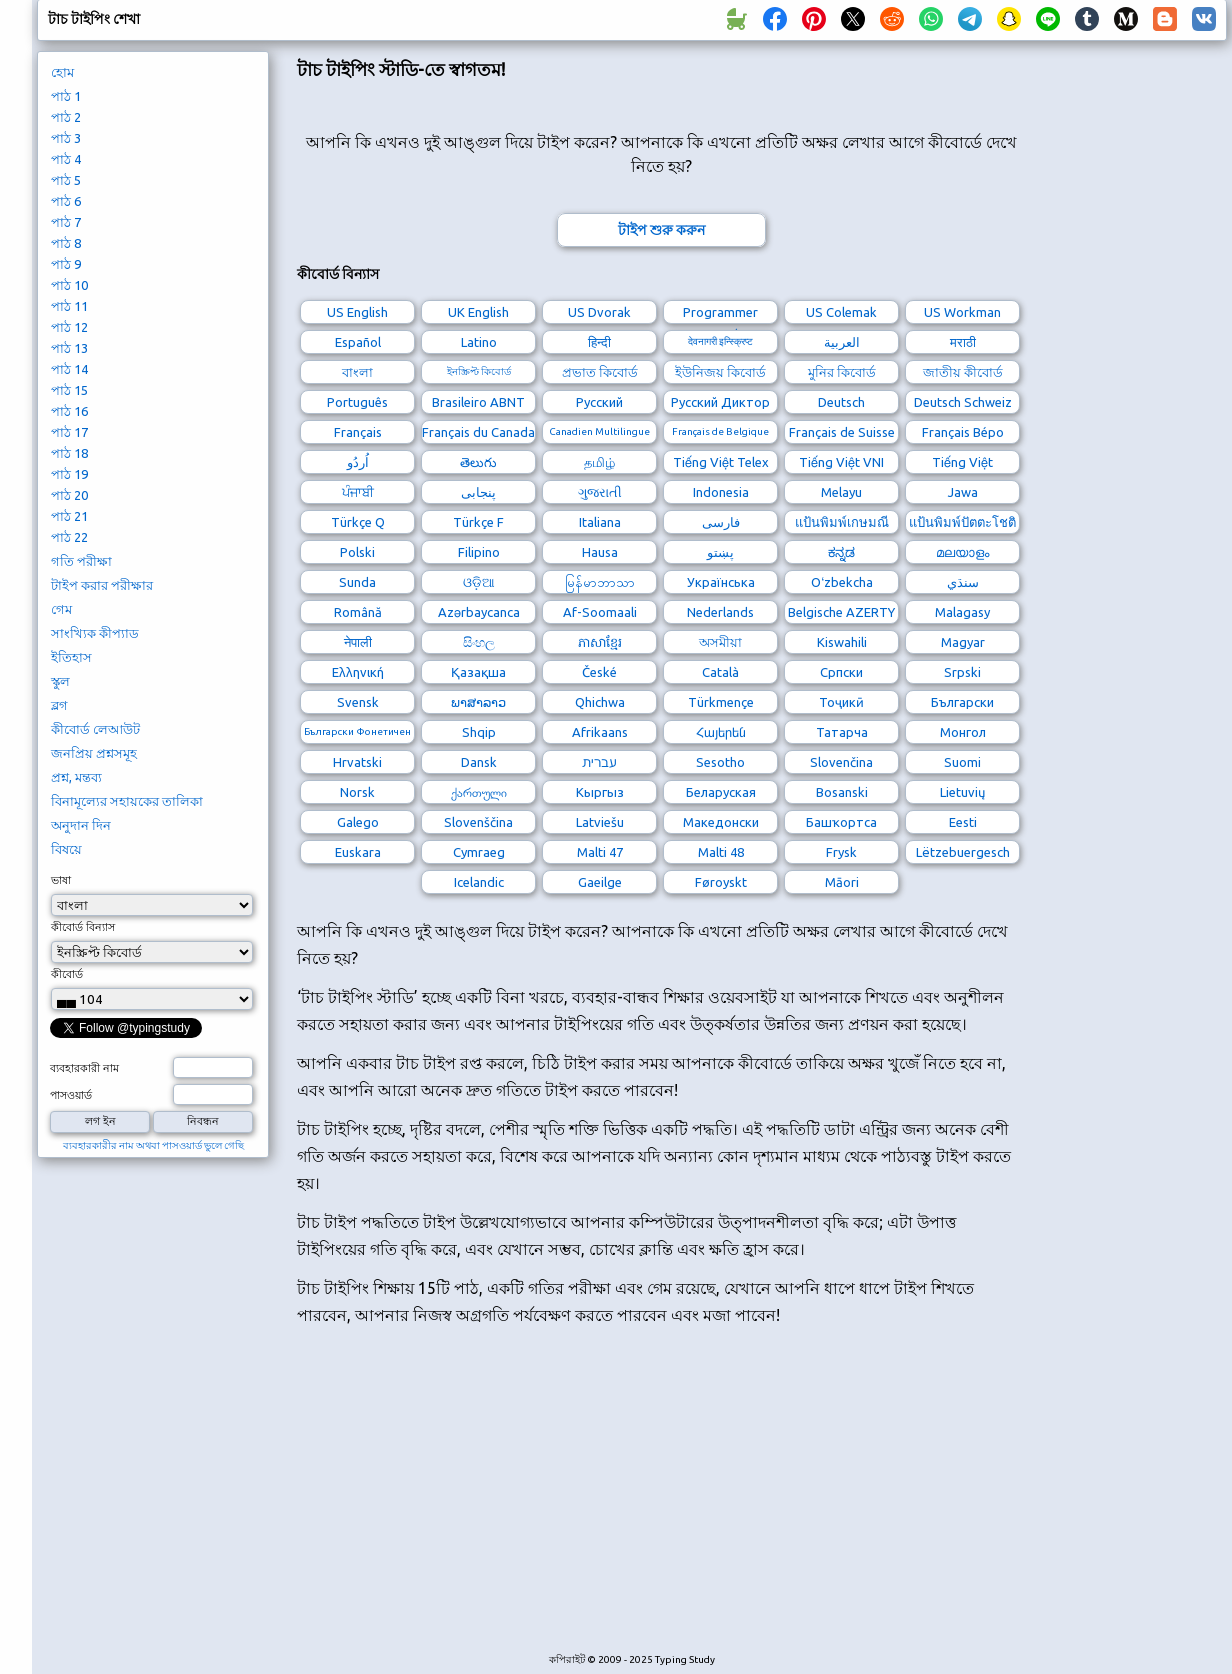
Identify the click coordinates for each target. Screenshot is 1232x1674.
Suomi (962, 762)
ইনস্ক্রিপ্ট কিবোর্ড (479, 371)
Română (358, 612)
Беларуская (721, 792)
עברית (599, 762)
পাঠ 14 (69, 369)
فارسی (721, 522)
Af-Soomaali (600, 612)
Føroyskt (721, 882)
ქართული (479, 792)
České (599, 672)
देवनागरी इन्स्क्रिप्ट (720, 341)
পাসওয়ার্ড (71, 1095)
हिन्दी (599, 342)
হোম (62, 72)
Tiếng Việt (962, 462)
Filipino (479, 552)
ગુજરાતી (600, 492)
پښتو (720, 552)
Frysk (841, 852)
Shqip (479, 732)
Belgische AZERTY (841, 612)
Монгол (963, 732)
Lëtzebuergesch (963, 852)
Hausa (600, 552)
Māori (842, 882)
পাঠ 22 (69, 537)
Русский (599, 402)
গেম (61, 609)
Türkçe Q (358, 522)
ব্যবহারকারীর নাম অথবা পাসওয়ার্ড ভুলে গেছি (153, 1145)
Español (358, 342)
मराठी (963, 342)
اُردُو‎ (358, 462)
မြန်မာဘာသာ (600, 582)
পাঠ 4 (66, 159)
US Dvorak (599, 312)
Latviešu (600, 822)
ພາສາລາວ (478, 702)
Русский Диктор (720, 402)
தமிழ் (599, 462)
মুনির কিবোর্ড (842, 372)
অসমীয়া (720, 642)
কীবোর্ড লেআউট (95, 729)
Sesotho (720, 762)
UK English (478, 312)
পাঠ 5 (66, 180)
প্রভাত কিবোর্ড (600, 372)
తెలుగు (478, 462)
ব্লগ (59, 705)
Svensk (358, 702)
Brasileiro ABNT (478, 402)
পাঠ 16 (69, 411)
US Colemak (841, 312)
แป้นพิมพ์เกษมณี (842, 522)
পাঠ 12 (69, 327)
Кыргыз (600, 792)
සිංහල (479, 642)
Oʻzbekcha (842, 582)
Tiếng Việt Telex (721, 462)
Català (720, 672)
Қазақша (478, 672)
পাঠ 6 (66, 201)
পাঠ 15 (69, 390)
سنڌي (963, 582)
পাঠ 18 (69, 453)
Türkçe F (478, 522)
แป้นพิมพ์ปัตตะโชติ (962, 522)
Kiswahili (842, 642)
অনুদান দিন (81, 825)
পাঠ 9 (66, 264)
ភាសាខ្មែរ (600, 642)
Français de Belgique (720, 431)
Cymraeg (479, 852)
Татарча (842, 732)
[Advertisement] (602, 1500)
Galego (358, 822)
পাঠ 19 (69, 474)
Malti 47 (600, 852)
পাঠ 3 (66, 138)
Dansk (479, 762)
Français (358, 432)
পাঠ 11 (69, 306)
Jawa (963, 492)
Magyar (963, 642)
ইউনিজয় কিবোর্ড (720, 372)
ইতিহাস (71, 657)
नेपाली (358, 642)
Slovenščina (478, 822)
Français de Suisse (842, 432)
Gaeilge (600, 882)
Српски (841, 672)
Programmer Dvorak (720, 314)
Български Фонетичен (357, 731)
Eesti (963, 822)
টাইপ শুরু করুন (661, 230)
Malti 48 (721, 852)
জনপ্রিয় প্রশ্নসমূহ (94, 753)
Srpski (962, 672)
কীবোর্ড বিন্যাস (83, 927)
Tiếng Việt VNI (841, 462)
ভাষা (61, 880)
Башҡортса (841, 822)
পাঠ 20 (69, 495)
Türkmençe (721, 702)
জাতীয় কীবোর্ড (963, 372)
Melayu (841, 492)
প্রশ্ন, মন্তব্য (76, 777)
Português (357, 402)
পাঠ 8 (66, 243)
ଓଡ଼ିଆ (479, 582)
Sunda (357, 582)
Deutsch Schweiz (963, 402)
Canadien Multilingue (599, 431)
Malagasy (962, 612)
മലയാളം (962, 552)
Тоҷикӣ (841, 702)
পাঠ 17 (69, 432)
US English (357, 312)
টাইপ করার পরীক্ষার (102, 585)
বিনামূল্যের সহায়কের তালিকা (127, 801)
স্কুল (60, 681)
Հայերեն (721, 732)
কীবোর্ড (67, 974)
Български (962, 702)
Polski (357, 552)
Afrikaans (600, 732)
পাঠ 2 (66, 117)
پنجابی (478, 492)
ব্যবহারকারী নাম (84, 1068)
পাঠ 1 (66, 96)
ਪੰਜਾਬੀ (358, 492)
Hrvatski (357, 762)
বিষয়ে (66, 849)
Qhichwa (600, 702)
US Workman (962, 312)
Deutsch (841, 402)
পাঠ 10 (69, 285)
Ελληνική (358, 672)
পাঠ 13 (69, 348)
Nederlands (720, 612)
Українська (721, 582)
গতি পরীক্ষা (81, 561)
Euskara (358, 852)
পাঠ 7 (66, 222)
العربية (842, 342)
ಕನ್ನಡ (841, 552)
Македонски (721, 822)
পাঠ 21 (69, 516)
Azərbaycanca (479, 612)
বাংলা (357, 372)
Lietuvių (962, 792)
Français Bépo (963, 432)
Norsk (357, 792)
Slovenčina (841, 762)
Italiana (600, 522)
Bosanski (842, 792)
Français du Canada (478, 432)
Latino (479, 342)
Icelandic (479, 882)
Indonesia (721, 492)
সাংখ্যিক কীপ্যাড (95, 633)
